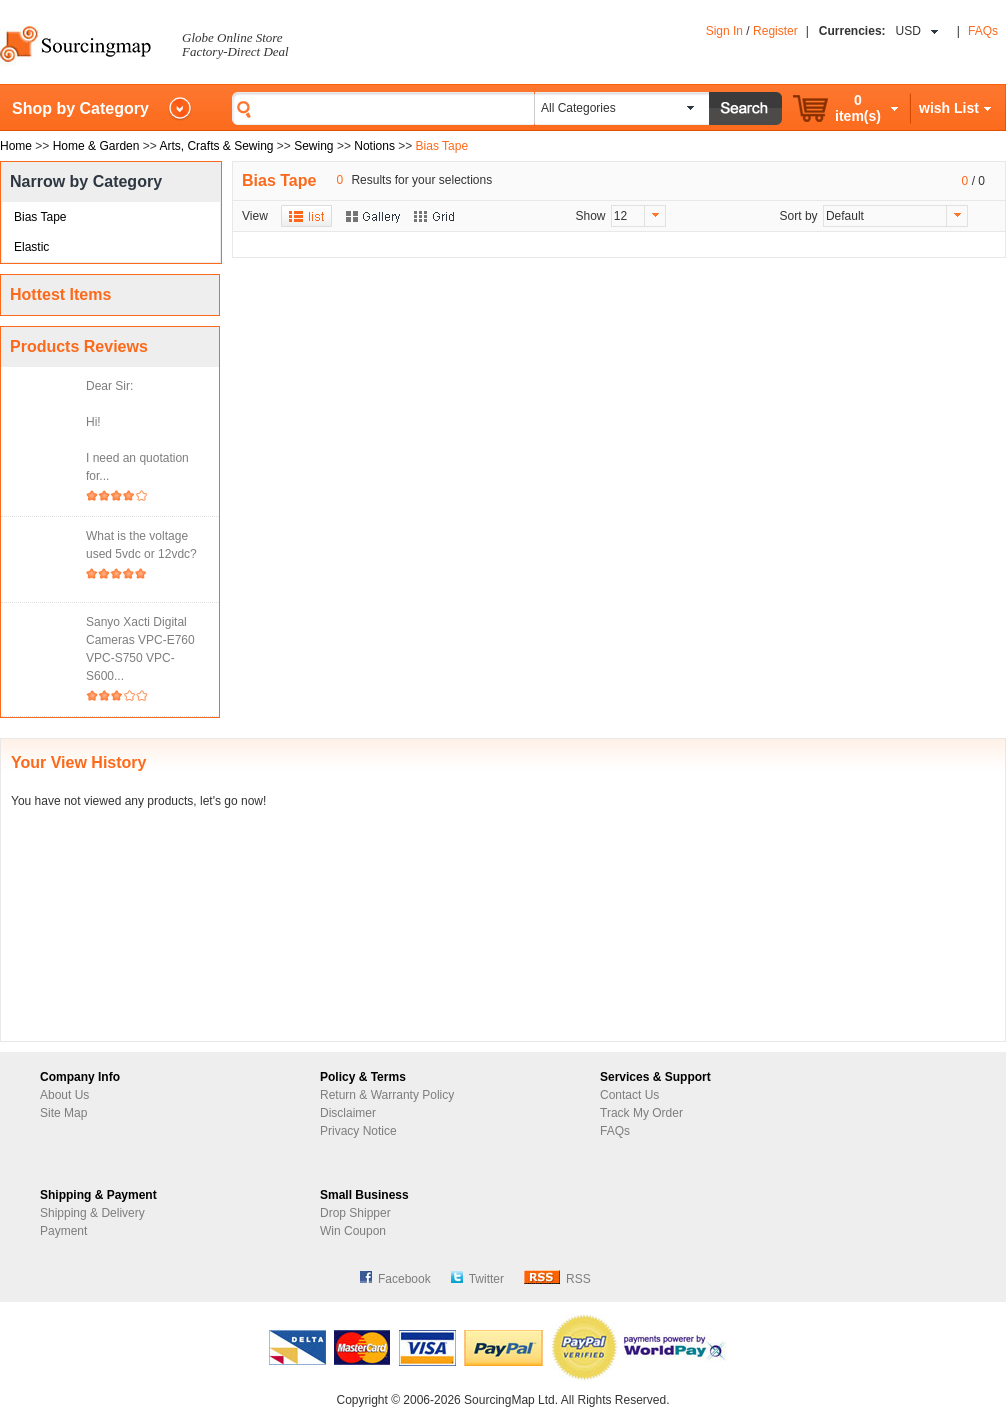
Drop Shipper (355, 1213)
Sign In (724, 31)
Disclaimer (348, 1113)
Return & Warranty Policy (387, 1095)
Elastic (31, 247)
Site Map (63, 1113)
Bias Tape (40, 217)
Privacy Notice (358, 1131)
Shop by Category (80, 108)
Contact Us (629, 1095)
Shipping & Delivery (92, 1213)
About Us (64, 1095)
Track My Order (641, 1113)
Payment (63, 1231)
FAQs (983, 31)
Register (775, 31)
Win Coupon (353, 1231)
